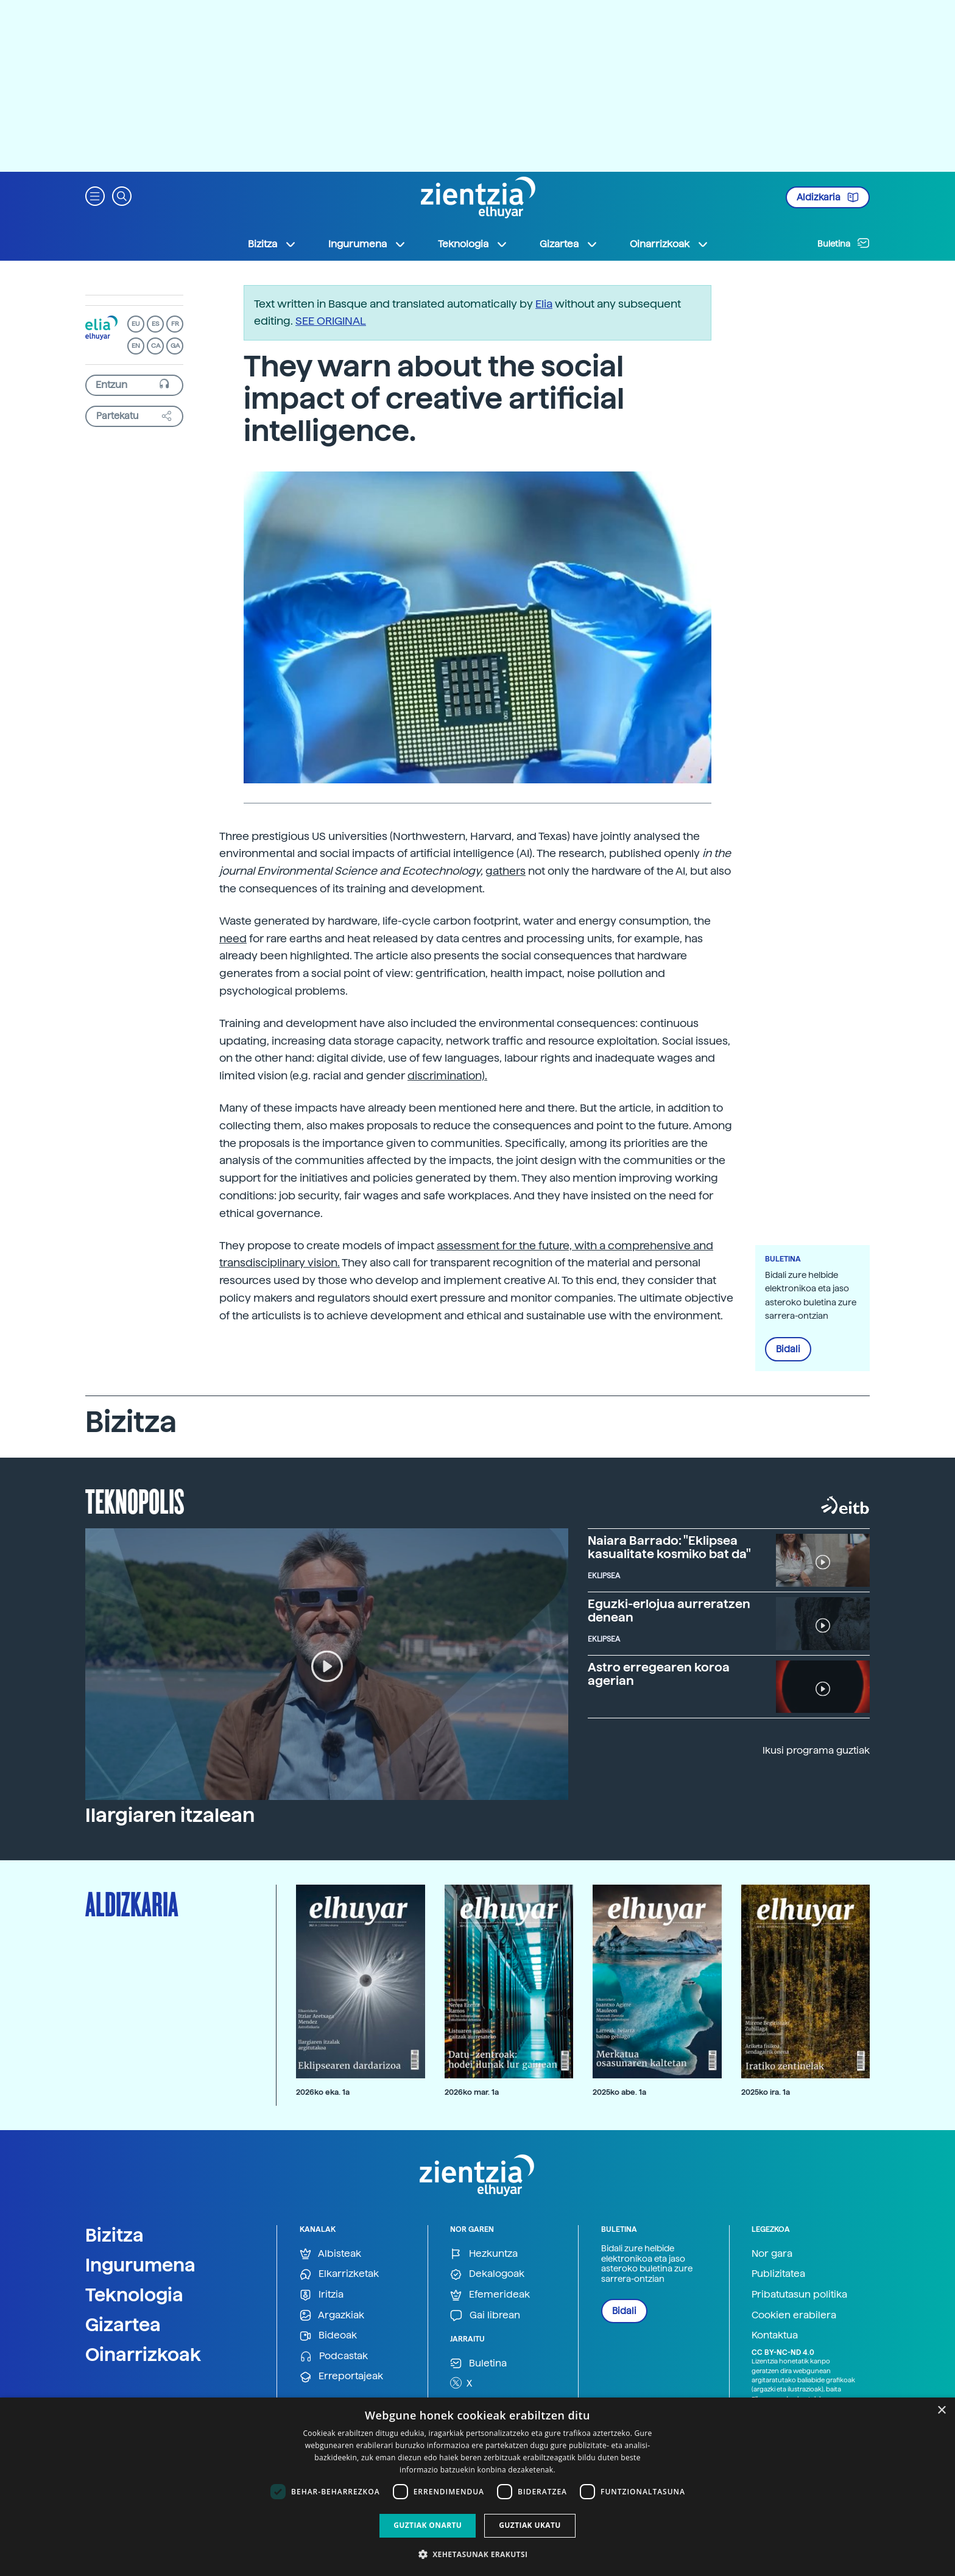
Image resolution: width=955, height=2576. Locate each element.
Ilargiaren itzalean (170, 1815)
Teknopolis (135, 1500)
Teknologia (134, 2295)
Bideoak (328, 2335)
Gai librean (485, 2315)
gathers (505, 870)
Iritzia (322, 2294)
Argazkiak (332, 2315)
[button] (95, 195)
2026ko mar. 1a (472, 2092)
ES (155, 324)
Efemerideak (490, 2294)
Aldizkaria (828, 197)
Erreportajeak (341, 2376)
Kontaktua (775, 2335)
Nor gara (772, 2253)
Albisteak (330, 2254)
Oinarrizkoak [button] (669, 244)
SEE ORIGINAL (330, 320)
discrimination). (447, 1075)
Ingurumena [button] (367, 244)
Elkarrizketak (339, 2274)
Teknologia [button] (473, 244)
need (233, 938)
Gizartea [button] (569, 244)
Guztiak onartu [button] (427, 2525)
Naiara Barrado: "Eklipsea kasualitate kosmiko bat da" (669, 1547)
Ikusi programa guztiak (816, 1750)
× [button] (941, 2410)
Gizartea (123, 2324)
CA (155, 346)
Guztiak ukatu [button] (530, 2525)
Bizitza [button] (272, 244)
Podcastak (334, 2356)
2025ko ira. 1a (765, 2092)
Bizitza (114, 2235)
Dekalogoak (487, 2274)
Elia (543, 303)
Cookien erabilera (794, 2315)
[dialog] (477, 2487)
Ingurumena (140, 2265)
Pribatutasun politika (799, 2294)
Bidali (788, 1349)
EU (136, 324)
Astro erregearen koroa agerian (659, 1674)
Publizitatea (778, 2273)
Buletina (843, 243)
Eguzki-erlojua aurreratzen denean (669, 1611)
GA (175, 346)
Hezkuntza (484, 2254)
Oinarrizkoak (143, 2354)
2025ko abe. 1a (619, 2092)
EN (136, 346)
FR (175, 324)
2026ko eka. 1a (323, 2092)
